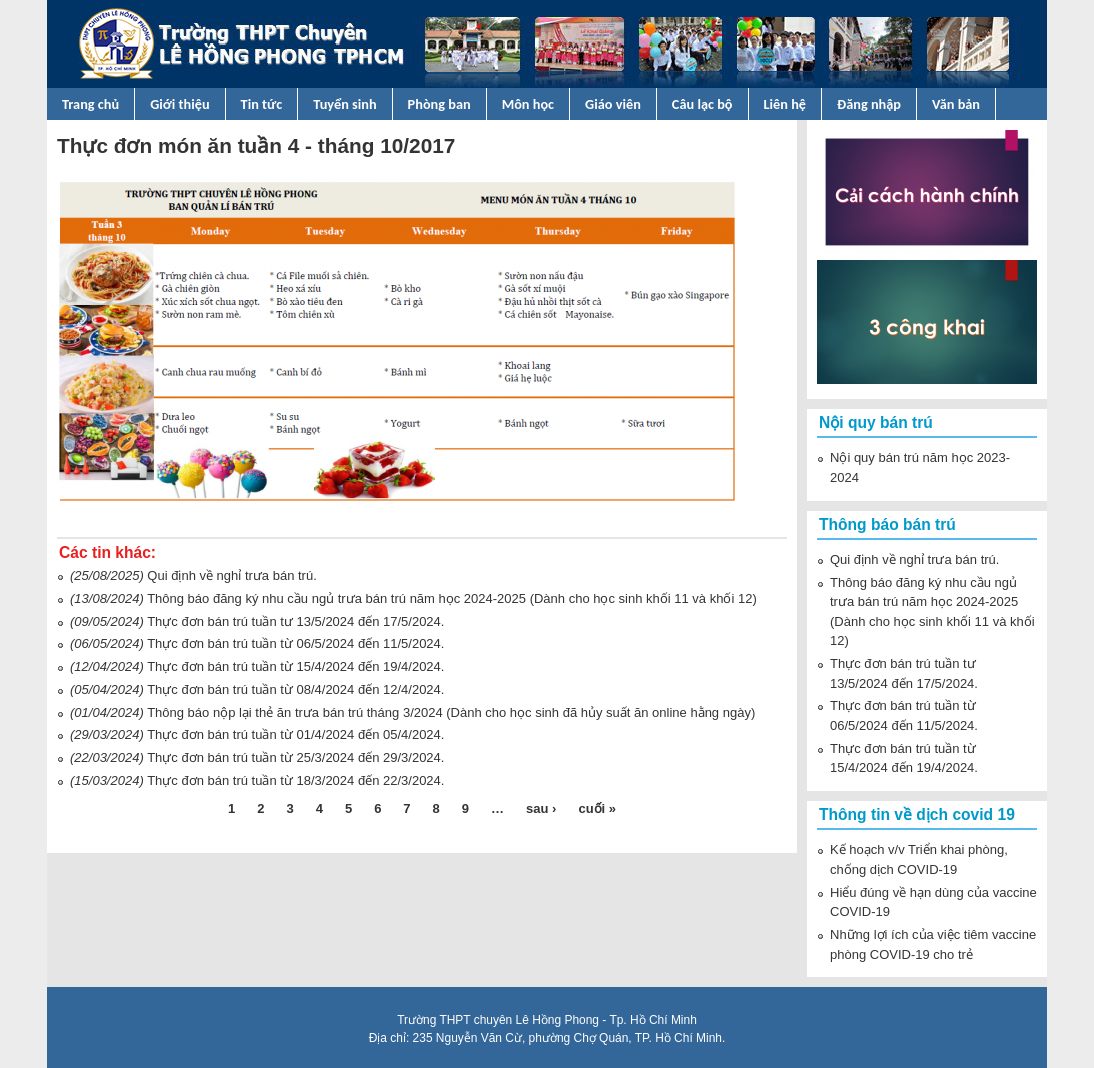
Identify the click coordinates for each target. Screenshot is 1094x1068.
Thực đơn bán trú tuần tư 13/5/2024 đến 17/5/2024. (295, 621)
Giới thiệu (179, 104)
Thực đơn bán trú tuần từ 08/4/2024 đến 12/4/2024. (295, 689)
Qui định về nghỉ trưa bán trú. (231, 575)
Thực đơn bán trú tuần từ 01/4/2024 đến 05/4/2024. (295, 734)
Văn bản (956, 104)
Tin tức (262, 104)
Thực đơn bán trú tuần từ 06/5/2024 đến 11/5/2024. (295, 643)
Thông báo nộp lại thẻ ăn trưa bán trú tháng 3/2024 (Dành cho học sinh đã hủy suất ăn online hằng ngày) (451, 712)
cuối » (597, 808)
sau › (541, 808)
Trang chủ (90, 104)
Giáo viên (613, 104)
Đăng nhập (869, 104)
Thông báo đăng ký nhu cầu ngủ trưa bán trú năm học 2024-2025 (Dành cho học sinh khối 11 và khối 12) (452, 598)
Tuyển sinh (344, 104)
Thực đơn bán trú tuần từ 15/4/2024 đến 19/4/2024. (295, 666)
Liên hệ (785, 104)
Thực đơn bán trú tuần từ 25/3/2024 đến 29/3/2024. (295, 757)
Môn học (528, 104)
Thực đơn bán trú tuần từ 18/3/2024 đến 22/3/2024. (295, 780)
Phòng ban (439, 104)
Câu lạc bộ (702, 104)
